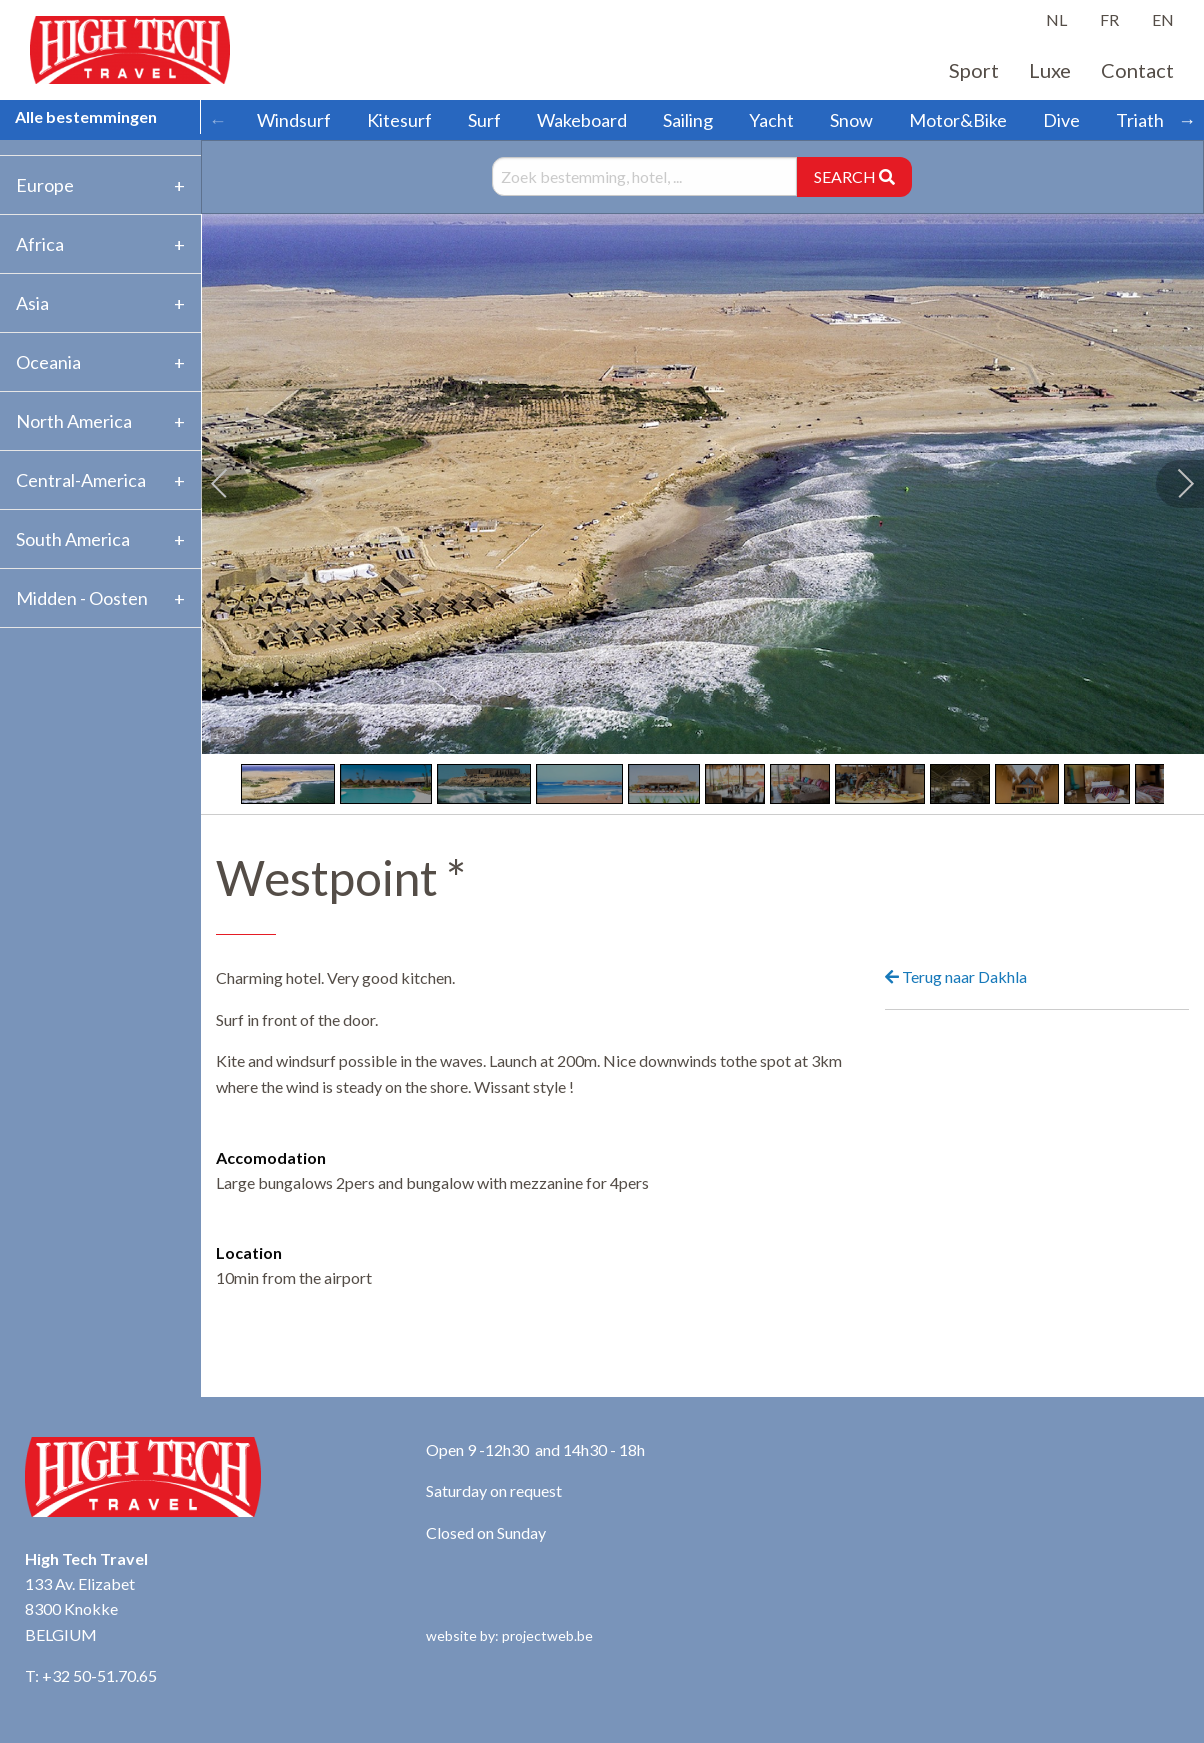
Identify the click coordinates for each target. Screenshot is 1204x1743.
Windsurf (294, 120)
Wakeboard (582, 120)
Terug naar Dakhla (956, 976)
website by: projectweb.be (509, 1635)
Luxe (1050, 70)
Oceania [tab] (48, 362)
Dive (1061, 120)
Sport (974, 70)
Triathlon (1152, 120)
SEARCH (854, 176)
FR (1109, 19)
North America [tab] (74, 421)
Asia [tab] (32, 303)
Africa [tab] (40, 244)
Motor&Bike (958, 120)
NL (1056, 19)
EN (1163, 19)
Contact (1137, 70)
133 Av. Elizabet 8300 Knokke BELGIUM (80, 1609)
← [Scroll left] (218, 120)
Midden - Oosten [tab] (82, 598)
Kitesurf (399, 120)
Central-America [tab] (81, 480)
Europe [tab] (45, 185)
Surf (484, 120)
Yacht (771, 120)
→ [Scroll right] (1187, 120)
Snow (851, 120)
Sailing (688, 120)
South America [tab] (73, 539)
